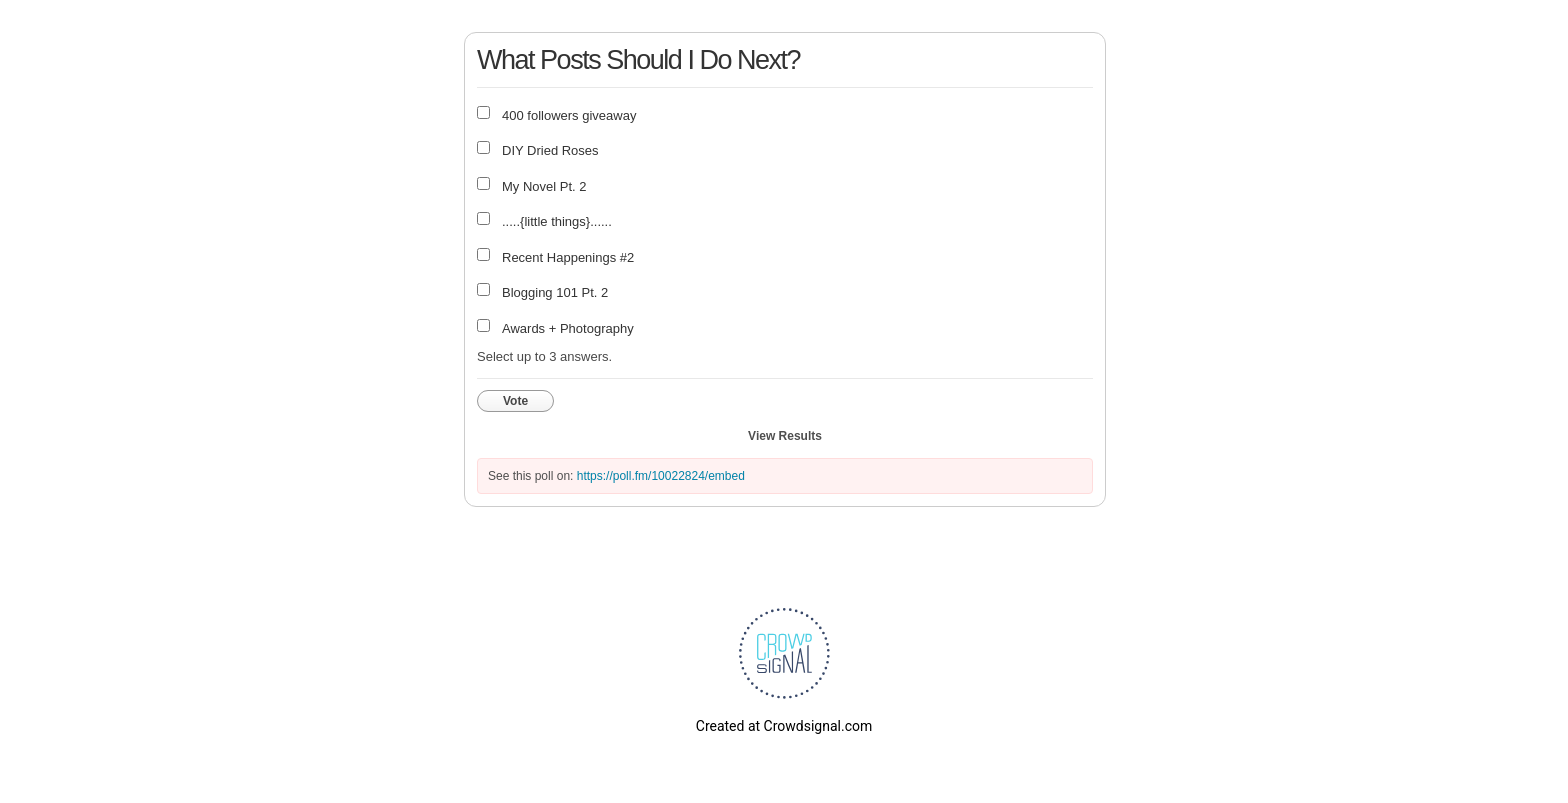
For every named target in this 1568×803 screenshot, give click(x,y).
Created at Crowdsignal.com (784, 726)
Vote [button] (515, 401)
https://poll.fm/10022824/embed (661, 476)
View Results (785, 436)
